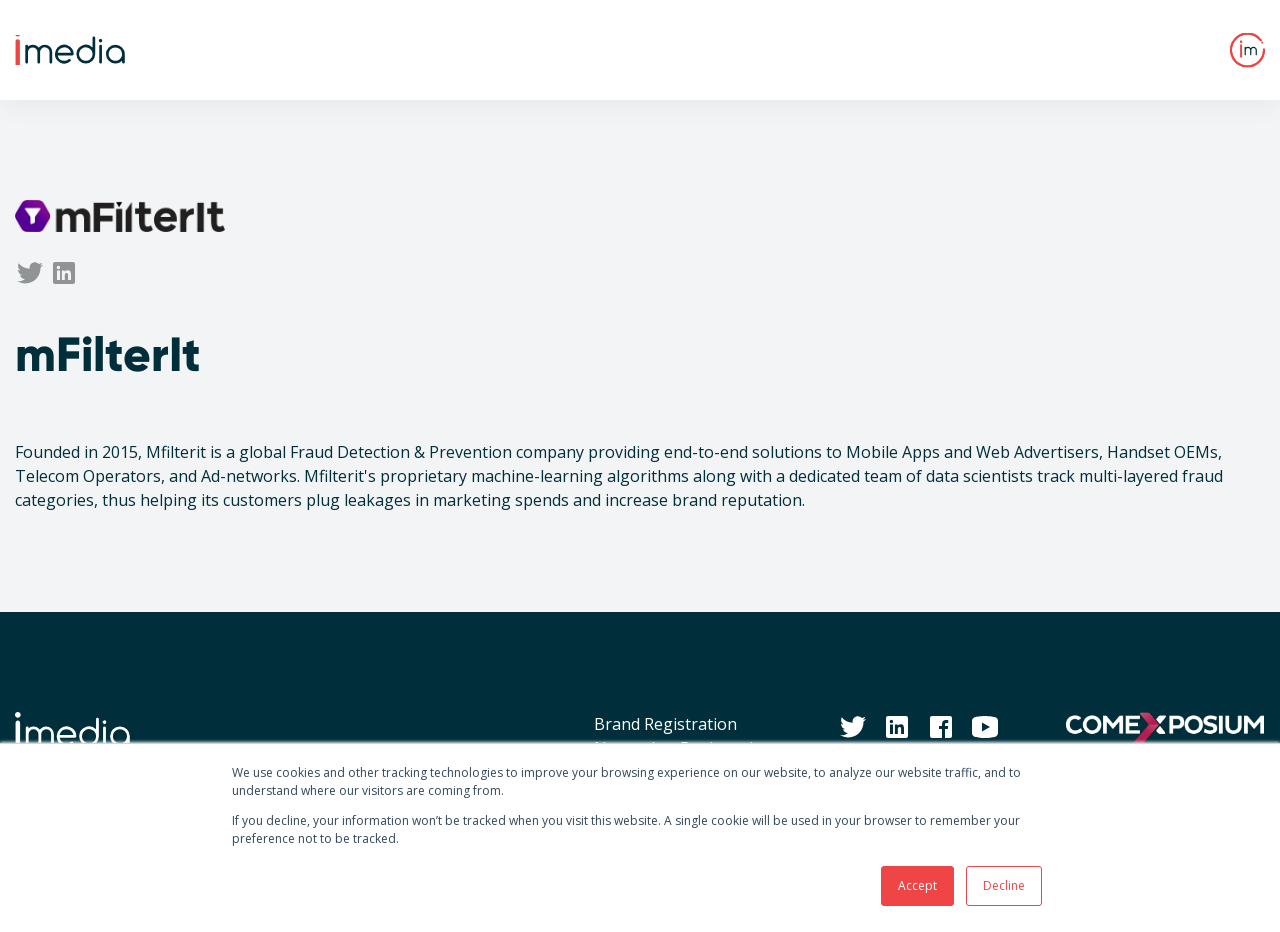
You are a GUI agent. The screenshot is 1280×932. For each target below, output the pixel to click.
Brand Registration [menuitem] (665, 724)
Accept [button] (917, 885)
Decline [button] (1004, 885)
